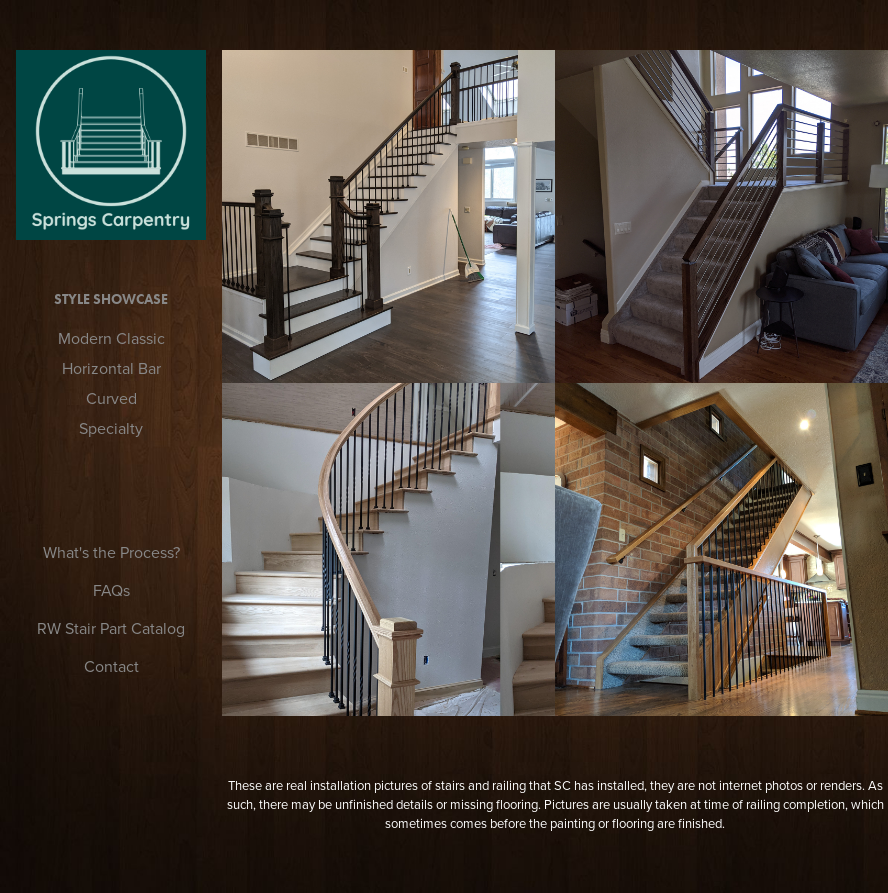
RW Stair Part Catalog (111, 628)
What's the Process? (111, 552)
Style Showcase (111, 299)
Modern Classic (111, 338)
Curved (111, 398)
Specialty (111, 428)
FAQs (111, 590)
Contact (111, 666)
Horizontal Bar (111, 368)
